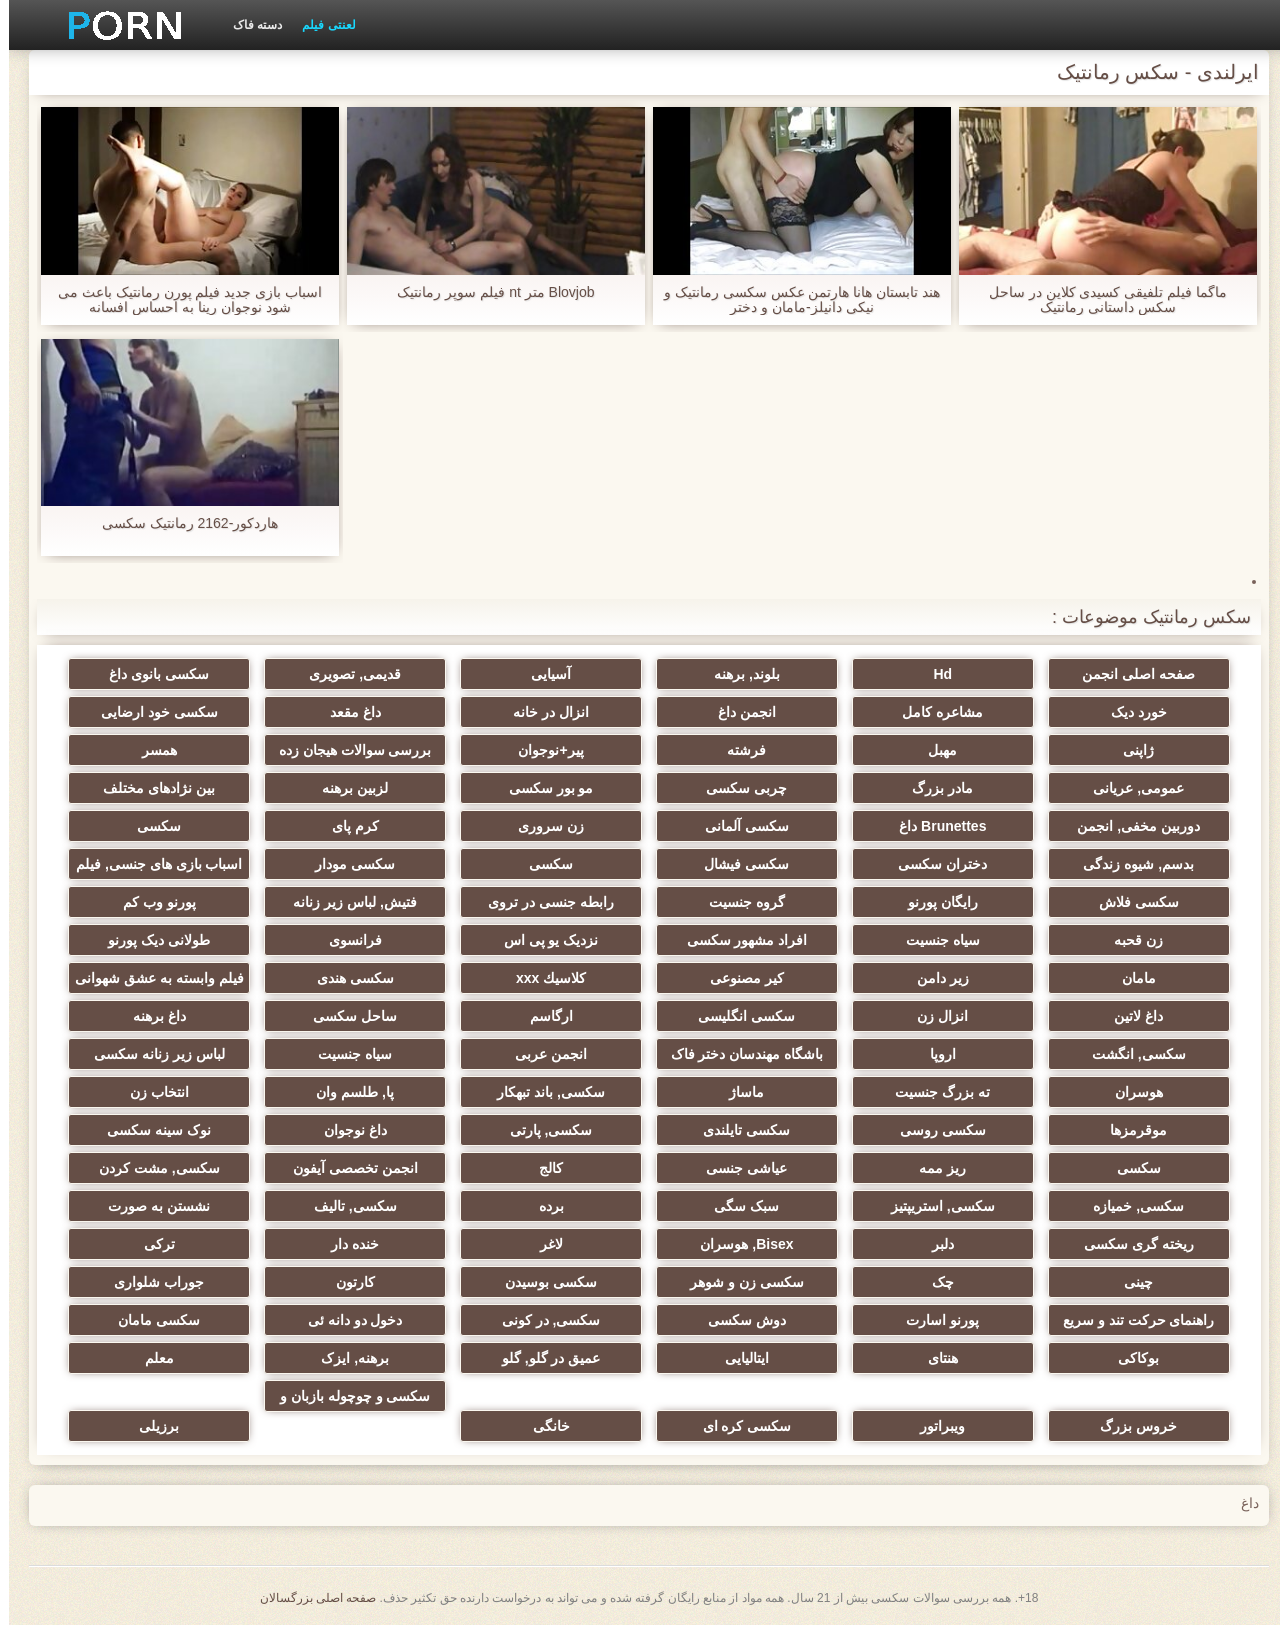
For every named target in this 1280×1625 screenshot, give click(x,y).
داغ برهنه (150, 1016)
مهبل (933, 750)
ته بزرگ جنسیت (933, 1092)
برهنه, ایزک (346, 1358)
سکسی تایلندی (737, 1130)
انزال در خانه (542, 712)
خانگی (542, 1426)
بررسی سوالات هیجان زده (346, 750)
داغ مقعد (346, 712)
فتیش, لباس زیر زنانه (346, 902)
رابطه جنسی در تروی (542, 902)
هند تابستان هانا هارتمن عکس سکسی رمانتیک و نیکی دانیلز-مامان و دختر (793, 300)
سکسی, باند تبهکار (542, 1092)
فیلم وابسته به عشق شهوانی (150, 978)
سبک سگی (737, 1206)
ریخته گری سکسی (1130, 1244)
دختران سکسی (933, 864)
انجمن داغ (738, 712)
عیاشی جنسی (737, 1168)
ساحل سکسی (346, 1016)
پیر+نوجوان (541, 750)
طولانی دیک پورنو (150, 940)
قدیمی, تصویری (346, 674)
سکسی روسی (934, 1130)
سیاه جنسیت (934, 940)
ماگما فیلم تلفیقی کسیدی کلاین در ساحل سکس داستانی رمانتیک (1099, 300)
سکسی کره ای (738, 1426)
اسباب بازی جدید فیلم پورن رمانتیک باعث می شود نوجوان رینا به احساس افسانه (181, 300)
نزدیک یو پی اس (542, 940)
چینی (1129, 1282)
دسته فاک (248, 25)
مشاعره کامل (933, 712)
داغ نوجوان (346, 1130)
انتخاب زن (150, 1092)
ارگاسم (542, 1016)
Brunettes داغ (933, 826)
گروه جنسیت (738, 902)
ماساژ (737, 1092)
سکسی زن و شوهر (738, 1282)
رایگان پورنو (934, 902)
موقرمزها (1129, 1130)
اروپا (934, 1054)
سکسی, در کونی (542, 1320)
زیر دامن (934, 978)
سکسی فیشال (737, 864)
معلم (150, 1358)
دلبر (934, 1244)
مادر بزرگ (933, 788)
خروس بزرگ (1129, 1426)
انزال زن (933, 1016)
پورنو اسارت (933, 1320)
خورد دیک (1130, 712)
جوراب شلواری (150, 1282)
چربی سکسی (737, 788)
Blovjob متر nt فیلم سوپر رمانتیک (486, 292)
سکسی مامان (150, 1320)
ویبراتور (933, 1426)
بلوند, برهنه (738, 674)
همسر (150, 750)
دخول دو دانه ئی (346, 1320)
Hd (933, 674)
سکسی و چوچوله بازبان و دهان (346, 1400)
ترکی (150, 1244)
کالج (542, 1168)
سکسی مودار (346, 864)
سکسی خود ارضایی (150, 712)
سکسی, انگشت (1130, 1054)
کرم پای (346, 826)
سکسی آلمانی (738, 826)
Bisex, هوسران (737, 1244)
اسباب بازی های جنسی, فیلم (150, 864)
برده (542, 1206)
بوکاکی (1129, 1358)
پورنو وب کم (150, 902)
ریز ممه (933, 1168)
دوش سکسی (738, 1320)
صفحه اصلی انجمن (1129, 674)
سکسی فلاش (1130, 902)
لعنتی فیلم (319, 25)
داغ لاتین (1129, 1016)
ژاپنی (1129, 750)
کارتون (346, 1282)
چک (934, 1282)
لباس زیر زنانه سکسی (150, 1054)
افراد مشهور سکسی (738, 940)
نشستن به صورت (150, 1206)
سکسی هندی (346, 978)
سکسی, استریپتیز (934, 1206)
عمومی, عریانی (1129, 788)
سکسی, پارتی (542, 1130)
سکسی (150, 826)
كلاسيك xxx (542, 978)
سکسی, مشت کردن (150, 1168)
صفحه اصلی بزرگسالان (309, 1598)
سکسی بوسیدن (542, 1282)
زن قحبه (1129, 940)
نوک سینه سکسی (150, 1130)
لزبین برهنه (346, 788)
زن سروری (542, 826)
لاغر (542, 1244)
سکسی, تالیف (346, 1206)
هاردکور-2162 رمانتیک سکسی (181, 523)
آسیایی (542, 674)
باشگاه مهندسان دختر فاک (738, 1054)
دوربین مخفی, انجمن (1129, 826)
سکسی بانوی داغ (150, 674)
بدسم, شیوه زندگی (1129, 864)
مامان (1130, 978)
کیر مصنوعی (738, 978)
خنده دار (346, 1244)
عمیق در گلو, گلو (542, 1358)
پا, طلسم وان (346, 1092)
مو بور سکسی (542, 788)
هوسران (1130, 1092)
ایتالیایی (738, 1358)
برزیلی (150, 1426)
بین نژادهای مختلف (150, 788)
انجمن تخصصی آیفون (346, 1168)
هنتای (934, 1358)
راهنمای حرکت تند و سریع (1130, 1320)
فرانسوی (346, 940)
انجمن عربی (542, 1054)
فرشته (737, 750)
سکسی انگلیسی (737, 1016)
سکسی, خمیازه (1129, 1206)
